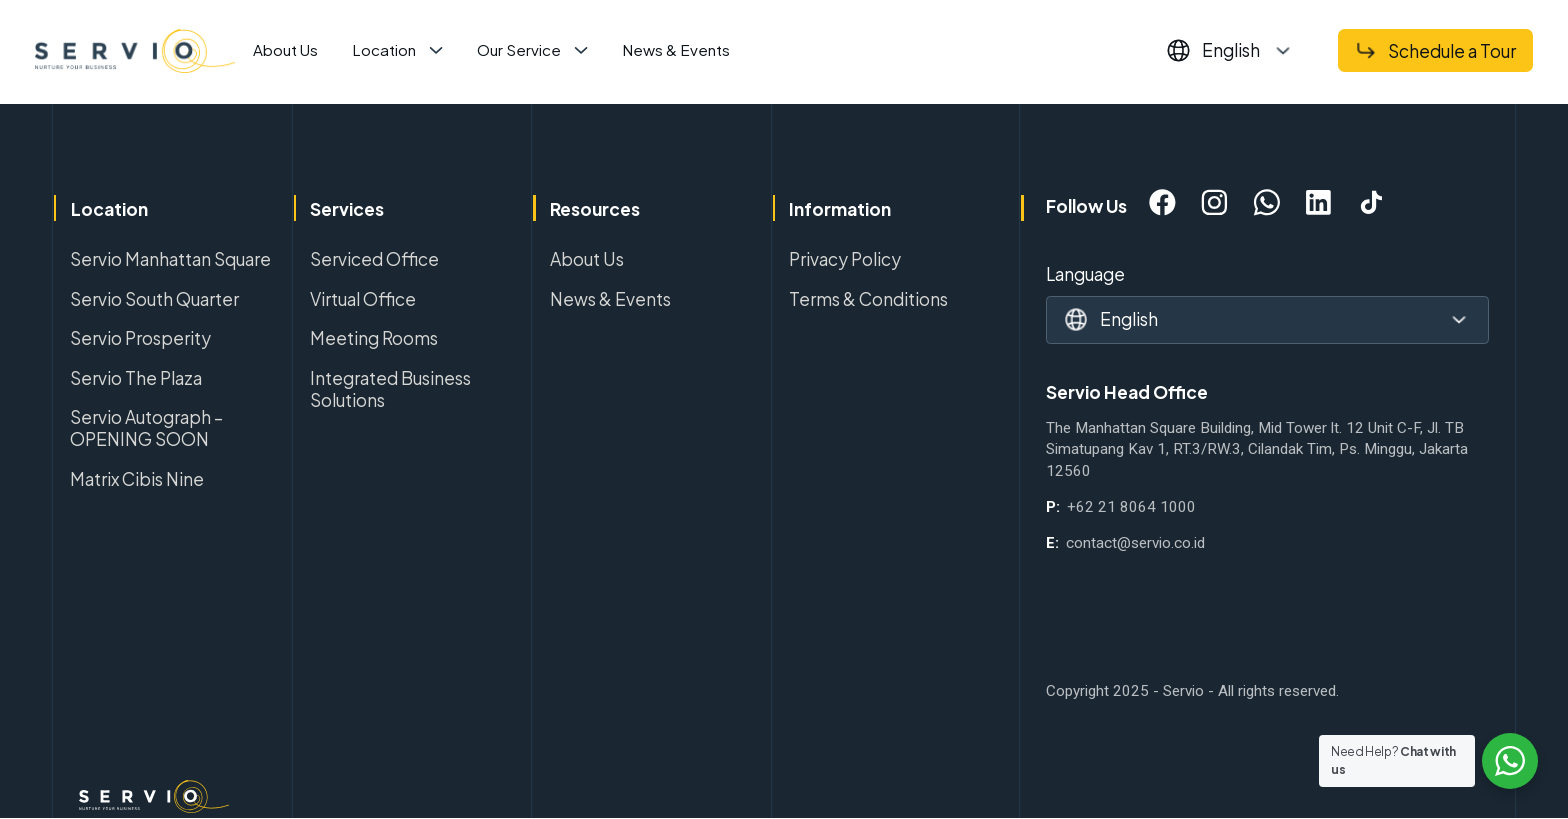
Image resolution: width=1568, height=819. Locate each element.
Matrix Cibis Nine (137, 479)
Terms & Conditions (868, 299)
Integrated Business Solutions (390, 389)
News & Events (676, 49)
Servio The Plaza (136, 378)
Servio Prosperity (140, 338)
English (1231, 50)
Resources (595, 209)
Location (384, 49)
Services (347, 209)
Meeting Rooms (374, 338)
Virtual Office (363, 299)
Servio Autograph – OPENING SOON (146, 428)
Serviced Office (374, 259)
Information (840, 209)
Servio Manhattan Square (170, 259)
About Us (285, 49)
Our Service (519, 49)
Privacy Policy (845, 259)
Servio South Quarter (154, 299)
